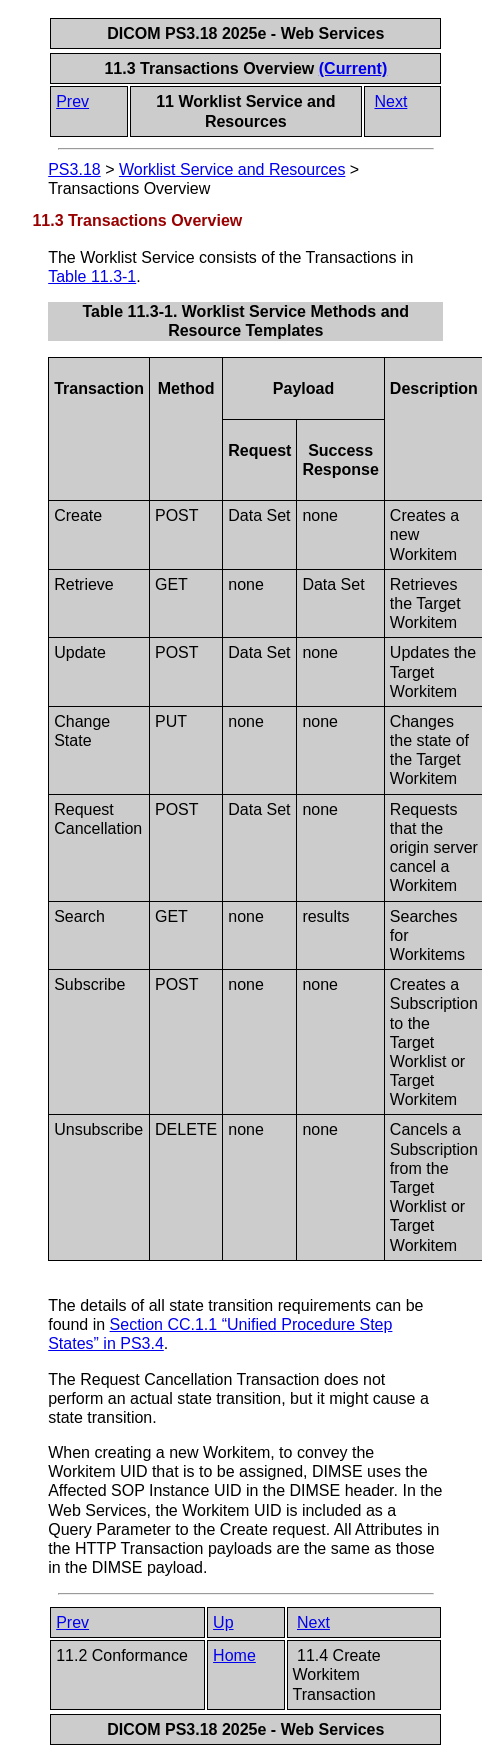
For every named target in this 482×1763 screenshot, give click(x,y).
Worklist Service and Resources (232, 169)
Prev (72, 101)
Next (390, 101)
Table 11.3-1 (92, 276)
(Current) (353, 68)
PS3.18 (74, 169)
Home (234, 1655)
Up (223, 1622)
